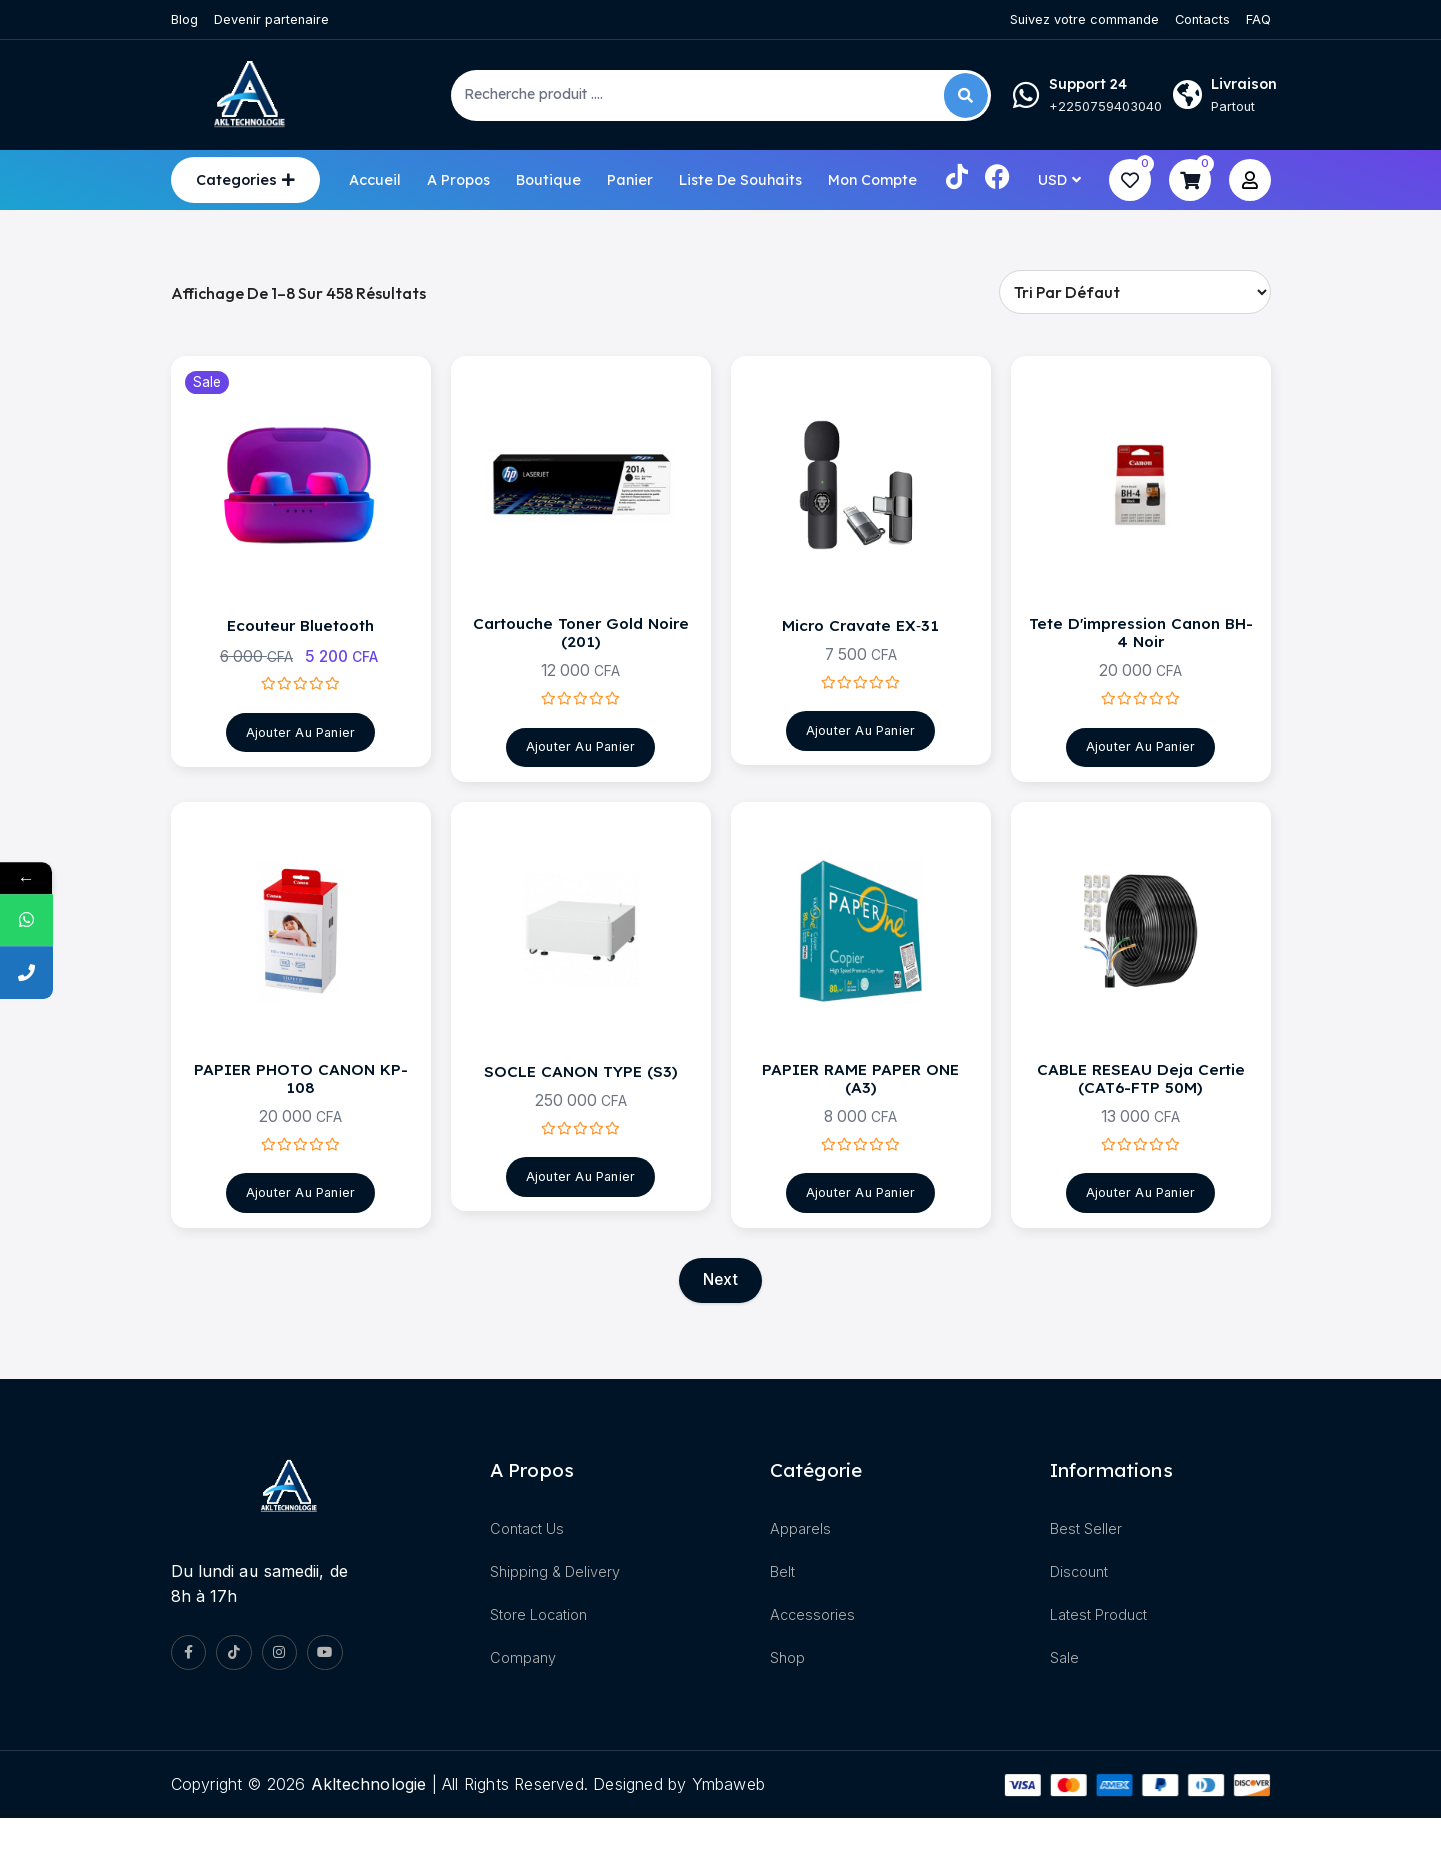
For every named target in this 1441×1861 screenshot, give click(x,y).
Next (720, 1320)
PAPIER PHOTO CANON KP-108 (300, 1113)
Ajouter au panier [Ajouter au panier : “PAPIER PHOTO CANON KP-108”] (300, 1231)
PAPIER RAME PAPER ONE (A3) (861, 1113)
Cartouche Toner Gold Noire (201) (580, 647)
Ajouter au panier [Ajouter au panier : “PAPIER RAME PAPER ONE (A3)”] (860, 1231)
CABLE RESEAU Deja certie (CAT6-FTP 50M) (1140, 1113)
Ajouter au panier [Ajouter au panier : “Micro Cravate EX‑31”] (860, 746)
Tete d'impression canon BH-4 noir (1140, 647)
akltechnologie (369, 1826)
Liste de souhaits (740, 180)
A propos (458, 180)
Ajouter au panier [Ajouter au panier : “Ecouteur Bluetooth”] (300, 748)
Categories (236, 180)
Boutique (548, 180)
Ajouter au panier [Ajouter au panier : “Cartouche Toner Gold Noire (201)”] (580, 766)
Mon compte (872, 180)
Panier (630, 180)
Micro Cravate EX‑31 (861, 638)
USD (1052, 180)
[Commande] (1135, 292)
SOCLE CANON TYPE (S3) (580, 1103)
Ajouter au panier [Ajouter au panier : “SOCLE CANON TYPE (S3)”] (580, 1212)
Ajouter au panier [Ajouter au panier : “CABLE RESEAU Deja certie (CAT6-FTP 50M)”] (1140, 1231)
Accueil (375, 180)
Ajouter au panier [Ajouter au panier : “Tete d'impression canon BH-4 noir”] (1140, 766)
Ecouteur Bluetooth (300, 638)
